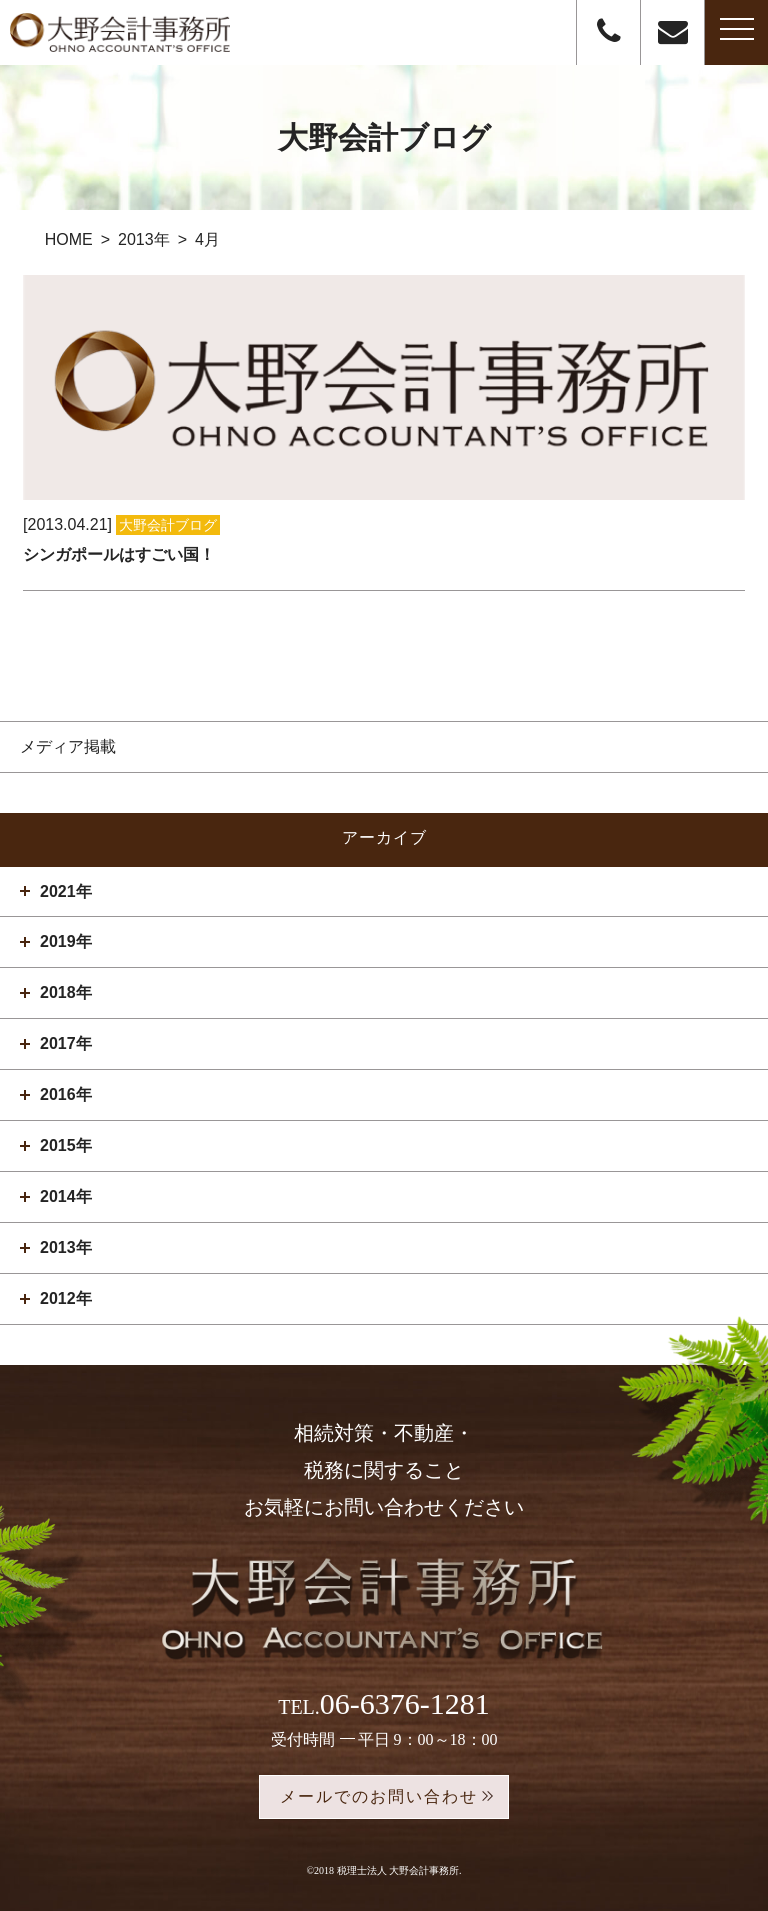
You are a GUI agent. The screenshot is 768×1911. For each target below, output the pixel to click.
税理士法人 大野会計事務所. (399, 1870)
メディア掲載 (68, 746)
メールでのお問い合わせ (379, 1796)
